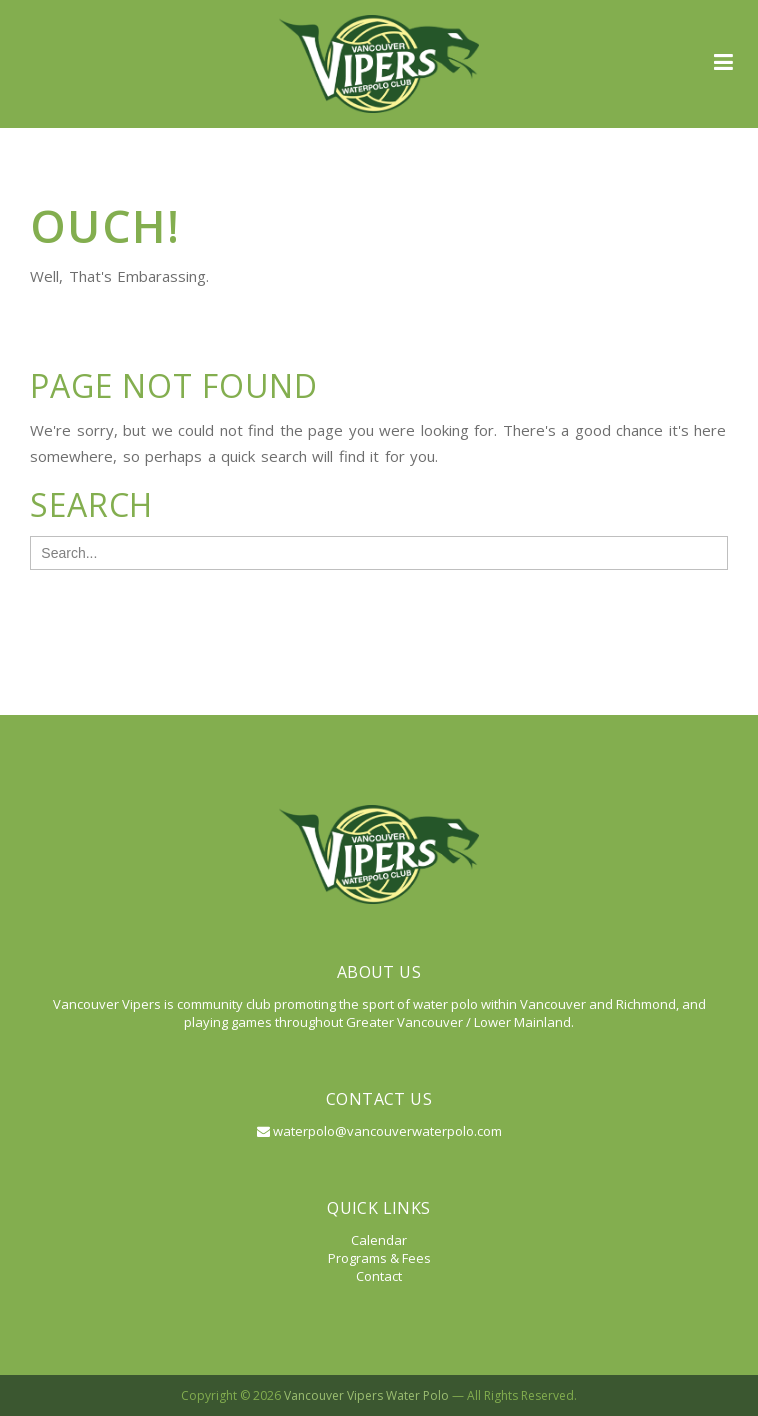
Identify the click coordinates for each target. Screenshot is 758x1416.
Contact (379, 1276)
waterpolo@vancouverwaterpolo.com (379, 1131)
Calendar (379, 1240)
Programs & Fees (379, 1258)
